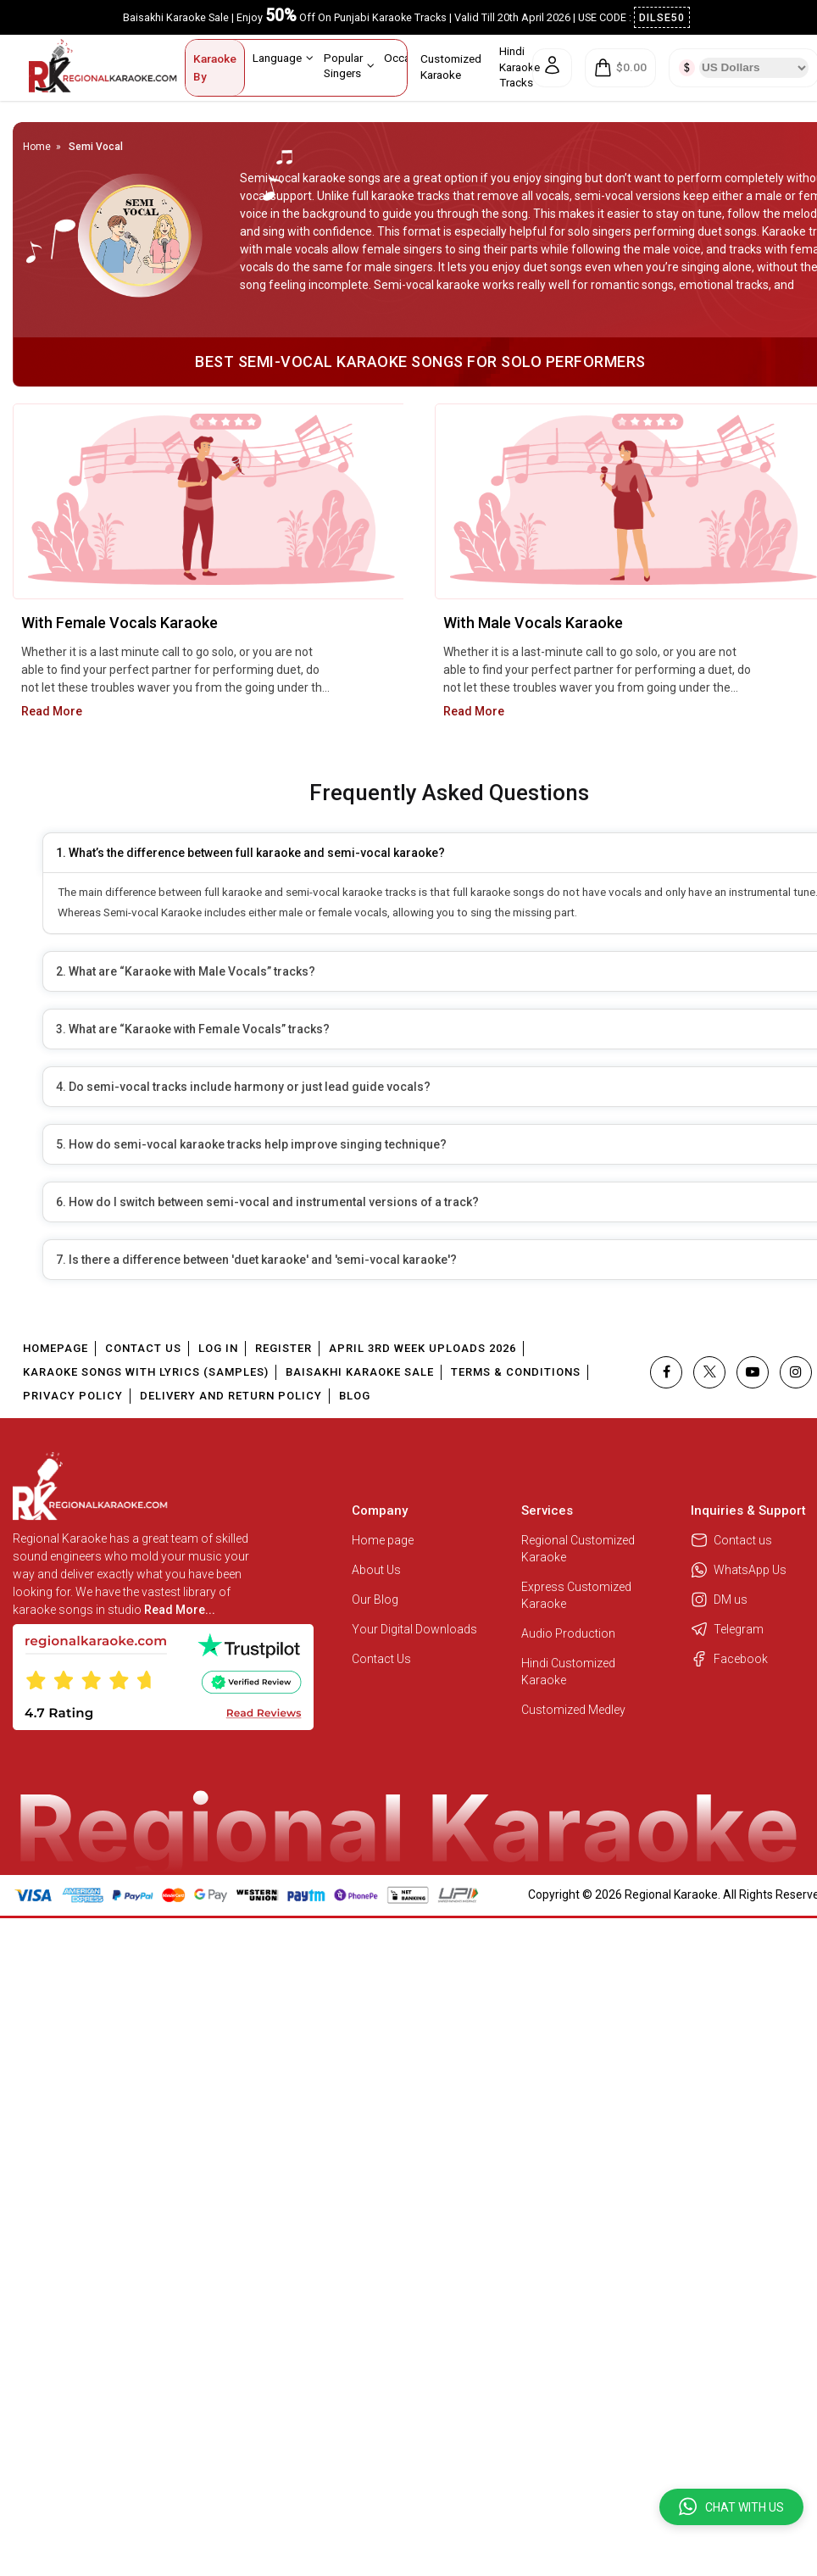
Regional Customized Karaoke (578, 1548)
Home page (383, 1540)
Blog (354, 1395)
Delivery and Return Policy (231, 1395)
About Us (376, 1570)
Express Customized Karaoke (576, 1595)
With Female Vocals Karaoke (119, 622)
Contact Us (143, 1348)
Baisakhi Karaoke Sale (360, 1372)
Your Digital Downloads (414, 1629)
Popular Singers (349, 65)
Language (283, 57)
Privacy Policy (73, 1395)
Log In (218, 1348)
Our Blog (375, 1599)
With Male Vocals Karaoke (533, 622)
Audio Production (568, 1633)
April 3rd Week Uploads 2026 (422, 1348)
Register (283, 1348)
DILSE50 (662, 17)
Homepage (55, 1348)
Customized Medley (574, 1709)
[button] (731, 2507)
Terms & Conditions (516, 1372)
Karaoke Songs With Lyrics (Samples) (146, 1372)
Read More (51, 711)
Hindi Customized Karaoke (568, 1671)
